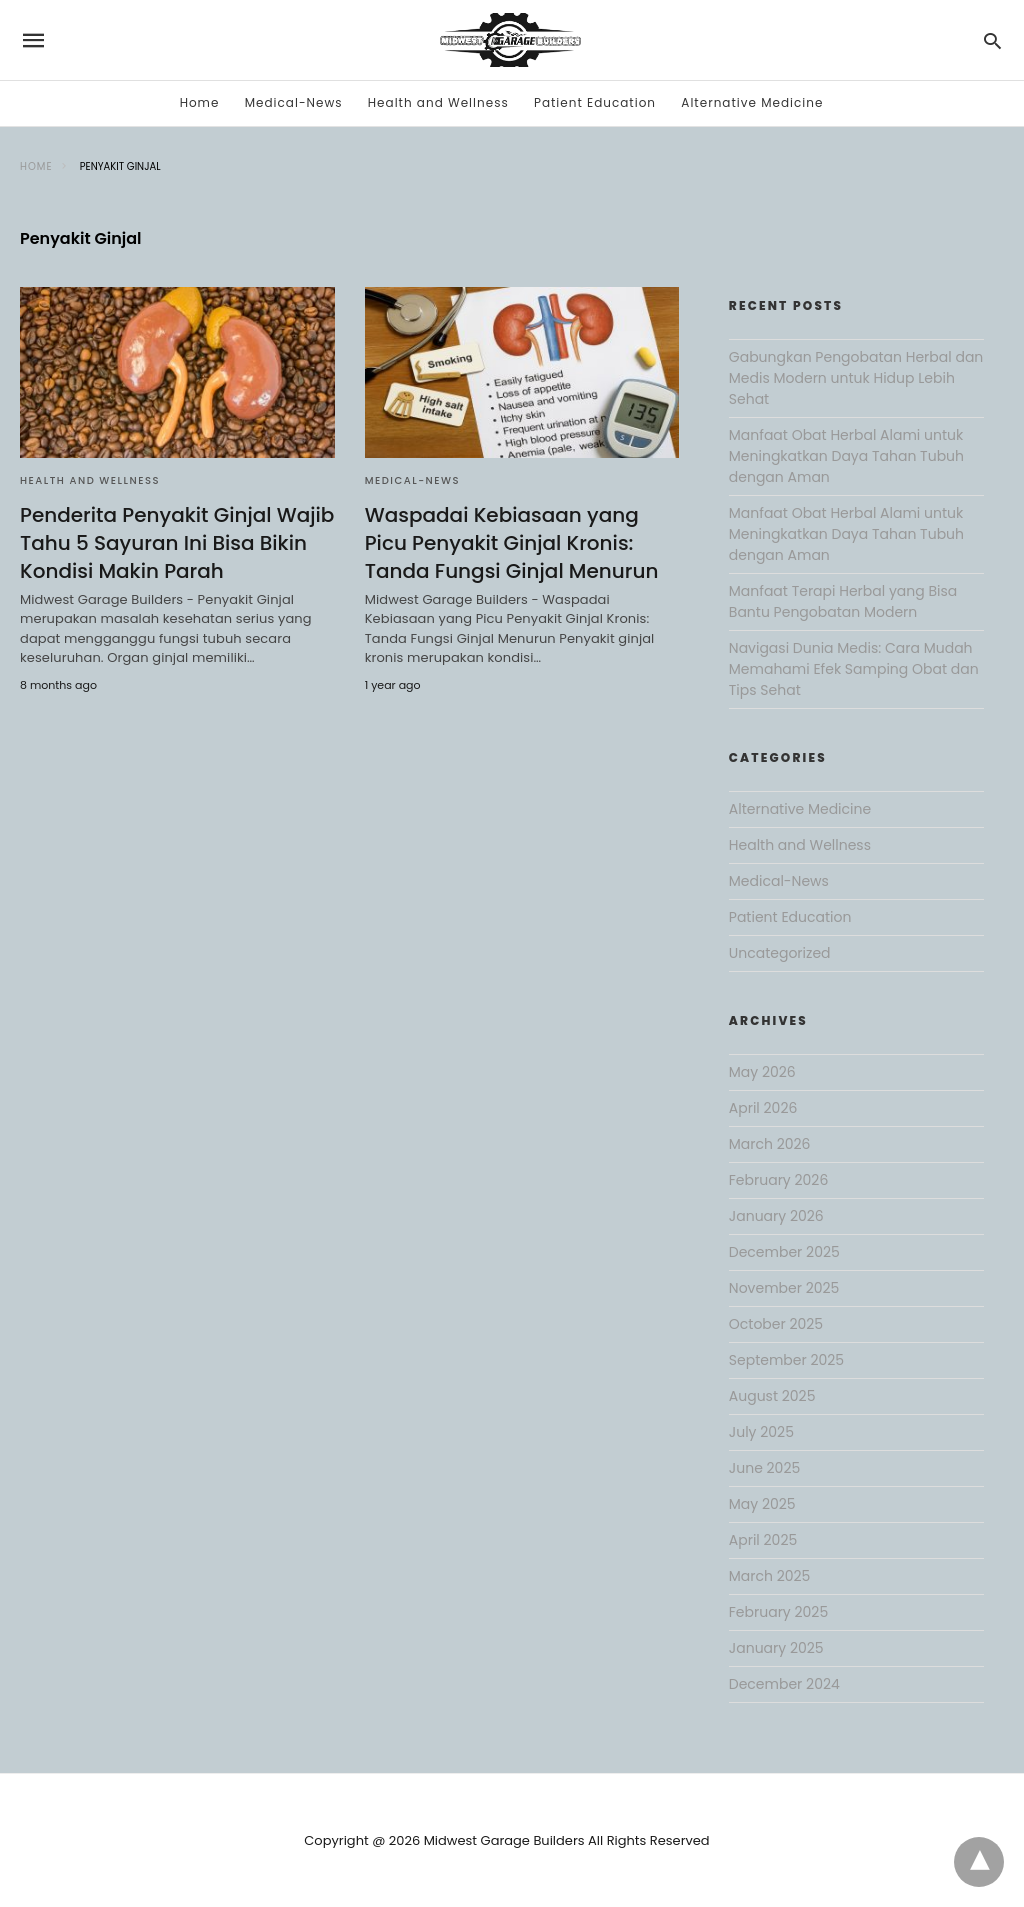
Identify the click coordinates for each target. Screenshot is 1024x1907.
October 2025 (776, 1324)
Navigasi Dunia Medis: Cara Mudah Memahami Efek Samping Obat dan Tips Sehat (854, 669)
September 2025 (786, 1360)
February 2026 (778, 1180)
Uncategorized (780, 953)
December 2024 (784, 1684)
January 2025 (776, 1648)
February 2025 (778, 1612)
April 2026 (763, 1108)
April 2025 (763, 1540)
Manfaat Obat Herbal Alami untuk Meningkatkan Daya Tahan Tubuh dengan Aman (846, 456)
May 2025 (762, 1504)
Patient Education (595, 102)
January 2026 (776, 1216)
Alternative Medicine (752, 102)
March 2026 (770, 1144)
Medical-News (294, 102)
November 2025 (784, 1288)
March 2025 (770, 1576)
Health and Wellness (438, 102)
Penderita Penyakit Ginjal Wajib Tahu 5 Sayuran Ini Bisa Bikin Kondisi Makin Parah (177, 543)
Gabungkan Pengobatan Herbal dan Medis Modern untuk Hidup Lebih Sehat (856, 378)
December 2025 (784, 1252)
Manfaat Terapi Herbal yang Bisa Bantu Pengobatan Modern (843, 601)
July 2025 (761, 1432)
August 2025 (772, 1396)
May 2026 (762, 1072)
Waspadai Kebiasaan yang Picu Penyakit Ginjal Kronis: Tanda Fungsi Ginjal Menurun (512, 543)
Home (200, 102)
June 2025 (764, 1468)
